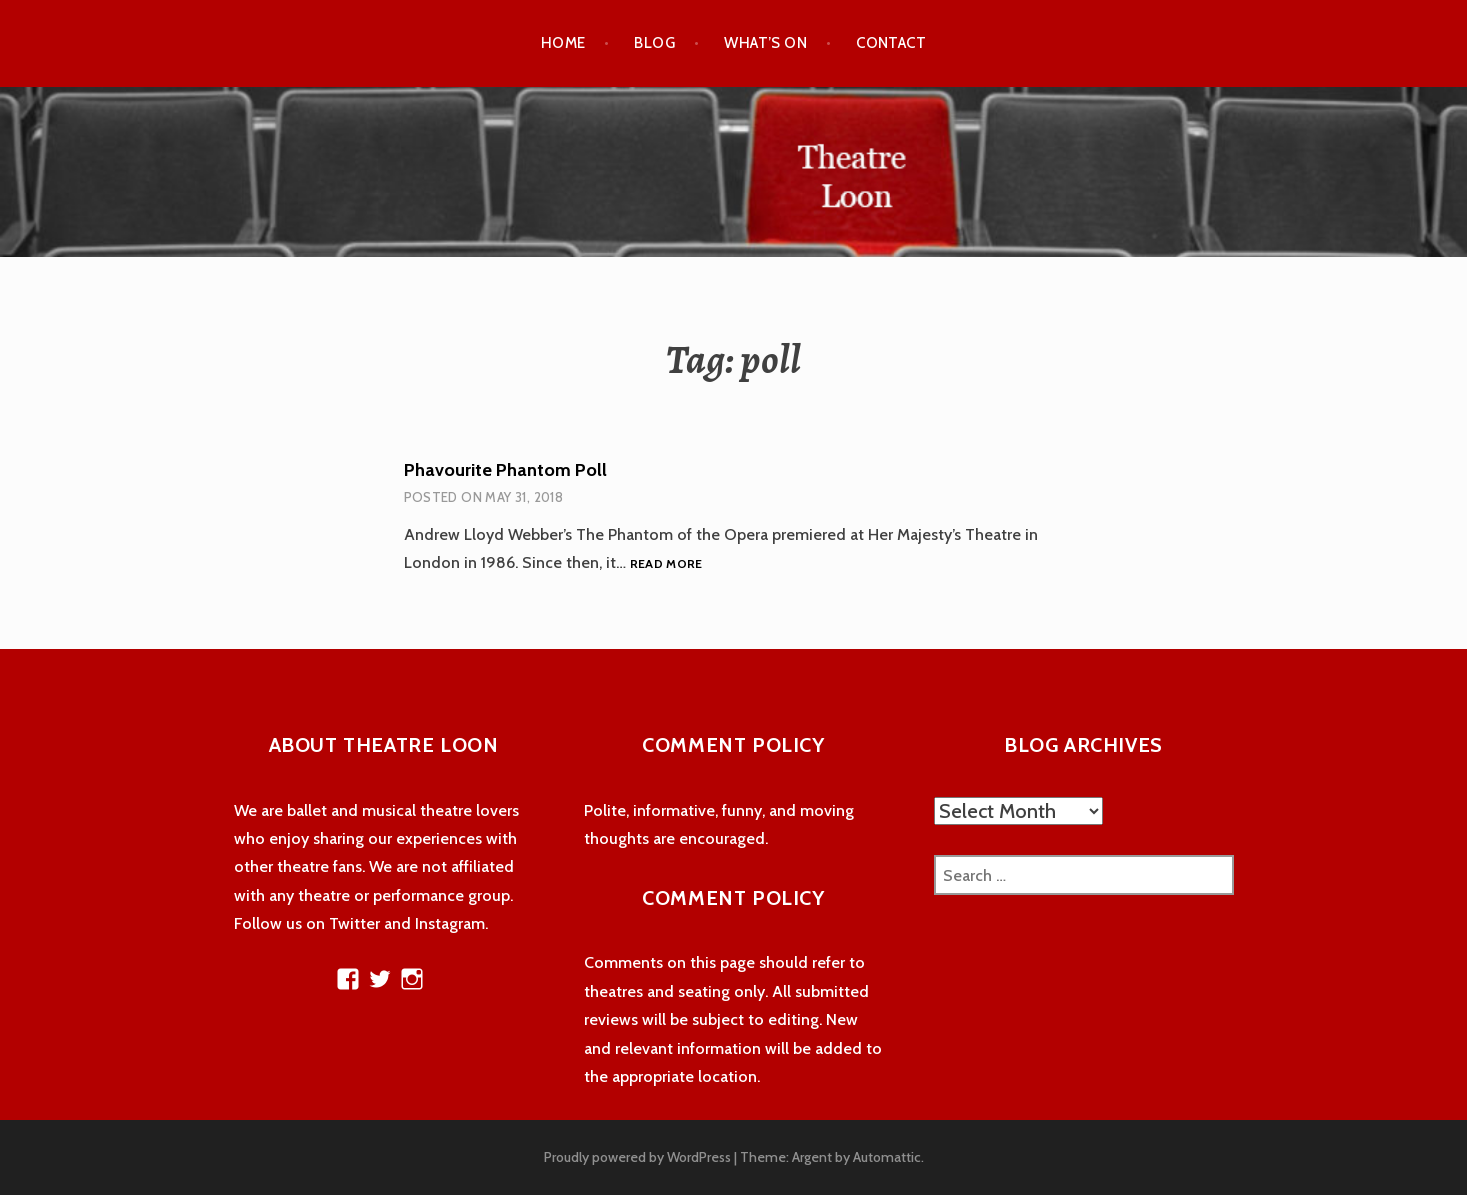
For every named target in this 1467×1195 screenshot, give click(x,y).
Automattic (887, 1157)
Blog (654, 43)
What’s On (765, 43)
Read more (666, 564)
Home (563, 43)
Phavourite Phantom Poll (505, 470)
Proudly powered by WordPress (637, 1157)
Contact (891, 43)
